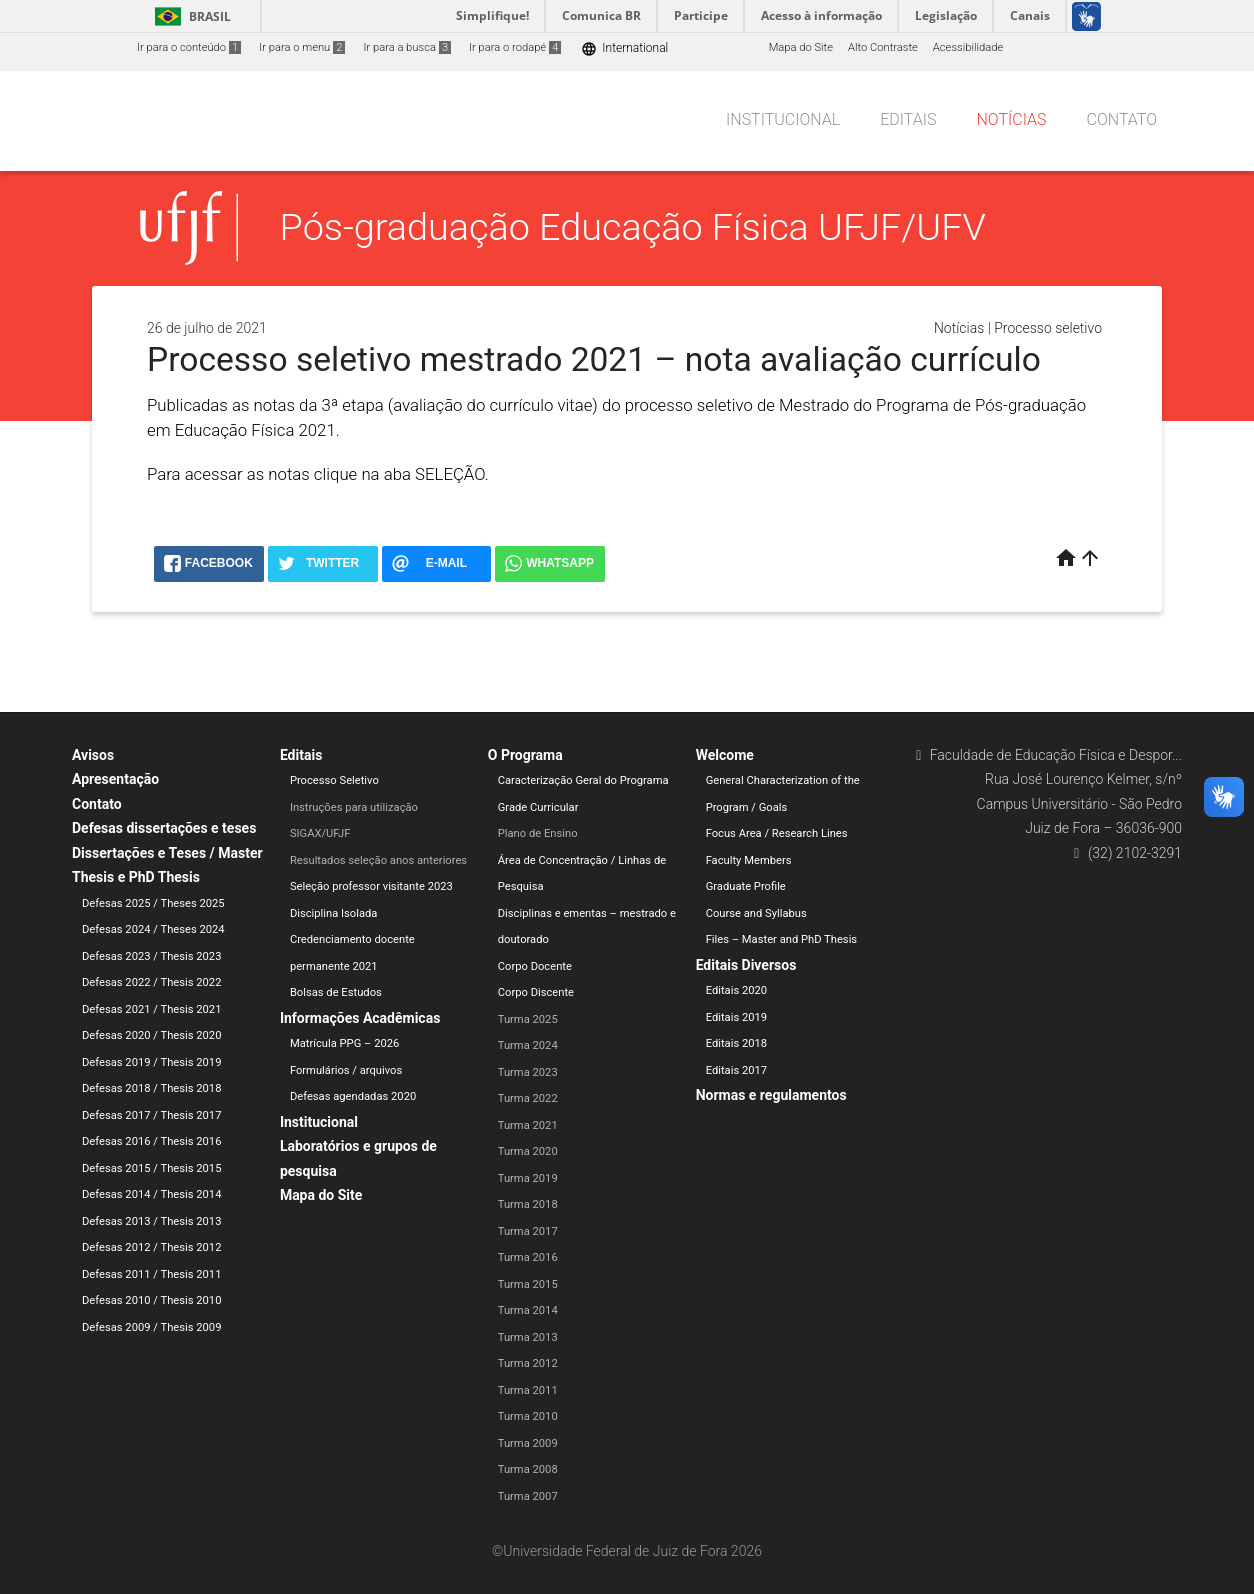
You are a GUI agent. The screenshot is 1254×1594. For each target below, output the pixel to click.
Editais (908, 119)
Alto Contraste (883, 47)
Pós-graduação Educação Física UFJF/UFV (633, 227)
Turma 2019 (528, 1178)
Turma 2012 (528, 1363)
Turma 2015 (528, 1284)
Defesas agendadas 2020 (353, 1096)
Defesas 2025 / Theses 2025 (153, 903)
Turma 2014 (528, 1310)
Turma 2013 (528, 1337)
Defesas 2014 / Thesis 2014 (151, 1194)
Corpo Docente (535, 966)
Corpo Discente (536, 992)
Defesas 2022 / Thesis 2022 (151, 982)
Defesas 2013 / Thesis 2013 (151, 1221)
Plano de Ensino (538, 833)
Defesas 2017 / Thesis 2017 (151, 1115)
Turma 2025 (528, 1019)
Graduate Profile (746, 886)
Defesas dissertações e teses (164, 828)
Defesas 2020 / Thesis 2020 (151, 1035)
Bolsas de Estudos (336, 992)
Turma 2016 (528, 1257)
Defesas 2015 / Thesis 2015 (151, 1168)
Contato (1122, 119)
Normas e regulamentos (771, 1095)
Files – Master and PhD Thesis (782, 939)
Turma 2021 (528, 1125)
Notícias (1011, 119)
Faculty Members (749, 860)
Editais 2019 (736, 1017)
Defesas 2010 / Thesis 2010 (151, 1300)
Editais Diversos (746, 965)
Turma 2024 (528, 1045)
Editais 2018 (736, 1043)
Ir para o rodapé (515, 47)
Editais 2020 (736, 990)
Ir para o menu (302, 47)
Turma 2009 (528, 1443)
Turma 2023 (528, 1072)
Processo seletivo (1048, 328)
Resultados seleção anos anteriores (378, 860)
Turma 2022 (528, 1098)
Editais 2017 (736, 1070)
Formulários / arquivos (346, 1070)
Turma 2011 (528, 1390)
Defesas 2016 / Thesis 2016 (151, 1141)
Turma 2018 (528, 1204)
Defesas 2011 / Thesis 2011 (151, 1274)
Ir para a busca (407, 47)
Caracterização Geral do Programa (583, 780)
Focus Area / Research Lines (777, 833)
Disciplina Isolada (334, 913)
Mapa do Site (801, 47)
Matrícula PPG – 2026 (344, 1043)
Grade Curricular (538, 807)
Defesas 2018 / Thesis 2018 (151, 1088)
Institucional (783, 119)
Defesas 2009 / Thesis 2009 (151, 1327)
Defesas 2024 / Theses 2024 (153, 929)
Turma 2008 (528, 1469)
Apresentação (115, 779)
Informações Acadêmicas (360, 1018)
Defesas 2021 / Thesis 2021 (151, 1009)
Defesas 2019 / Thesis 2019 (151, 1062)
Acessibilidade (968, 47)
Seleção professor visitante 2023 (371, 886)
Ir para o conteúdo (189, 47)
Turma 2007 (528, 1496)
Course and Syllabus (756, 913)
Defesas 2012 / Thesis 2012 (151, 1247)
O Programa (525, 755)
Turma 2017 (528, 1231)
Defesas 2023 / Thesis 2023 (151, 956)
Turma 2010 (528, 1416)
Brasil (189, 16)
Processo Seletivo (334, 780)
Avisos (93, 755)
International (624, 48)
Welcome (725, 755)
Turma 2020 (528, 1151)
